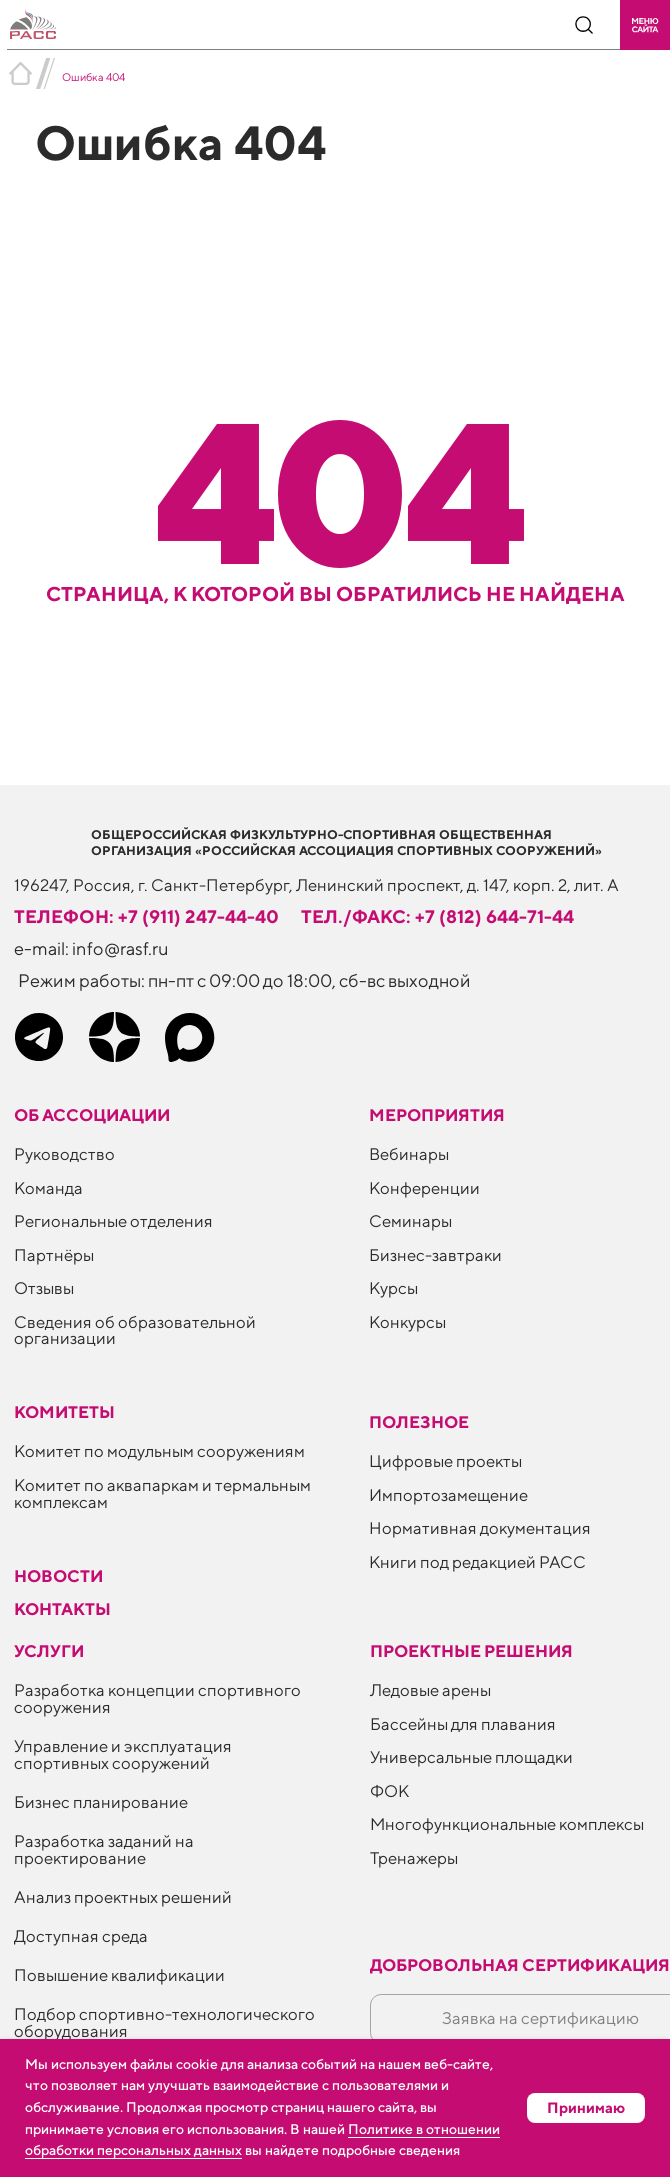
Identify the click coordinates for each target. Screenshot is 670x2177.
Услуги (49, 1651)
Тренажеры (414, 1858)
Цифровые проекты (445, 1461)
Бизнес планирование (101, 1802)
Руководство (64, 1154)
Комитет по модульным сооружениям (159, 1451)
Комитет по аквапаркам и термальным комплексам (162, 1493)
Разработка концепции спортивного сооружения (157, 1698)
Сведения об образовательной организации (135, 1330)
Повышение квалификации (119, 1975)
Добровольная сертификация (520, 1965)
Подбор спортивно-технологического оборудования (164, 2022)
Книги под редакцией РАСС (477, 1562)
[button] (645, 25)
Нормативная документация (480, 1528)
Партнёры (54, 1255)
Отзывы (44, 1288)
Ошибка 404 (93, 76)
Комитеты (64, 1412)
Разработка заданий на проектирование (104, 1849)
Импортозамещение (448, 1495)
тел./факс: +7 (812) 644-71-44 (437, 916)
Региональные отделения (113, 1221)
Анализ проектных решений (123, 1897)
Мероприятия (437, 1115)
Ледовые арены (430, 1690)
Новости (58, 1576)
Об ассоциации (92, 1115)
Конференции (424, 1188)
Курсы (393, 1288)
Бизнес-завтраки (435, 1255)
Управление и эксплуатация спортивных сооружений (123, 1754)
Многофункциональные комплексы (507, 1824)
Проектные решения (471, 1651)
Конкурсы (407, 1322)
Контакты (62, 1609)
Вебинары (409, 1154)
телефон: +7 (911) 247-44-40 (146, 916)
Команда (48, 1188)
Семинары (410, 1221)
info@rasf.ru (120, 948)
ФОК (389, 1791)
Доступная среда (81, 1936)
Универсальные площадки (471, 1757)
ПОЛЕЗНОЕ (419, 1422)
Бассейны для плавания (463, 1724)
